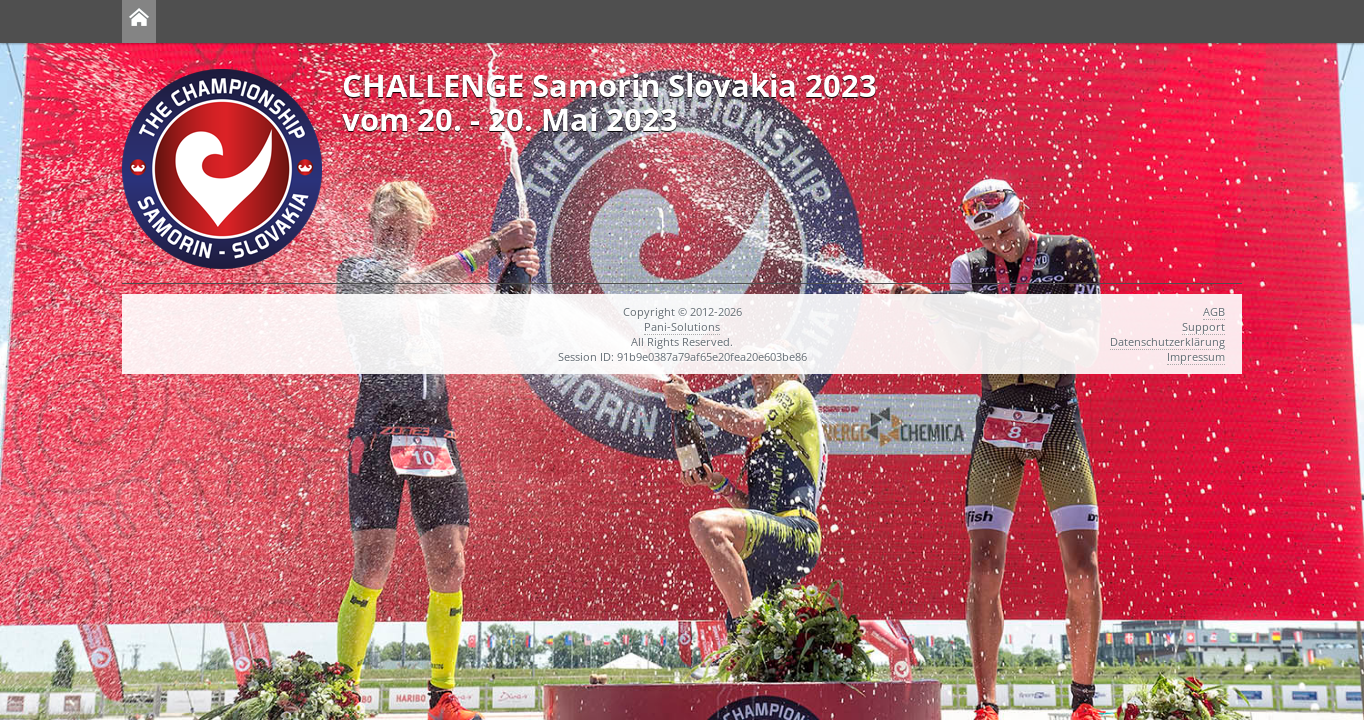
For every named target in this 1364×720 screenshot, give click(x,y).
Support (1203, 326)
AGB (1214, 311)
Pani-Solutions (682, 326)
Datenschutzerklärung (1167, 341)
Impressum (1196, 356)
